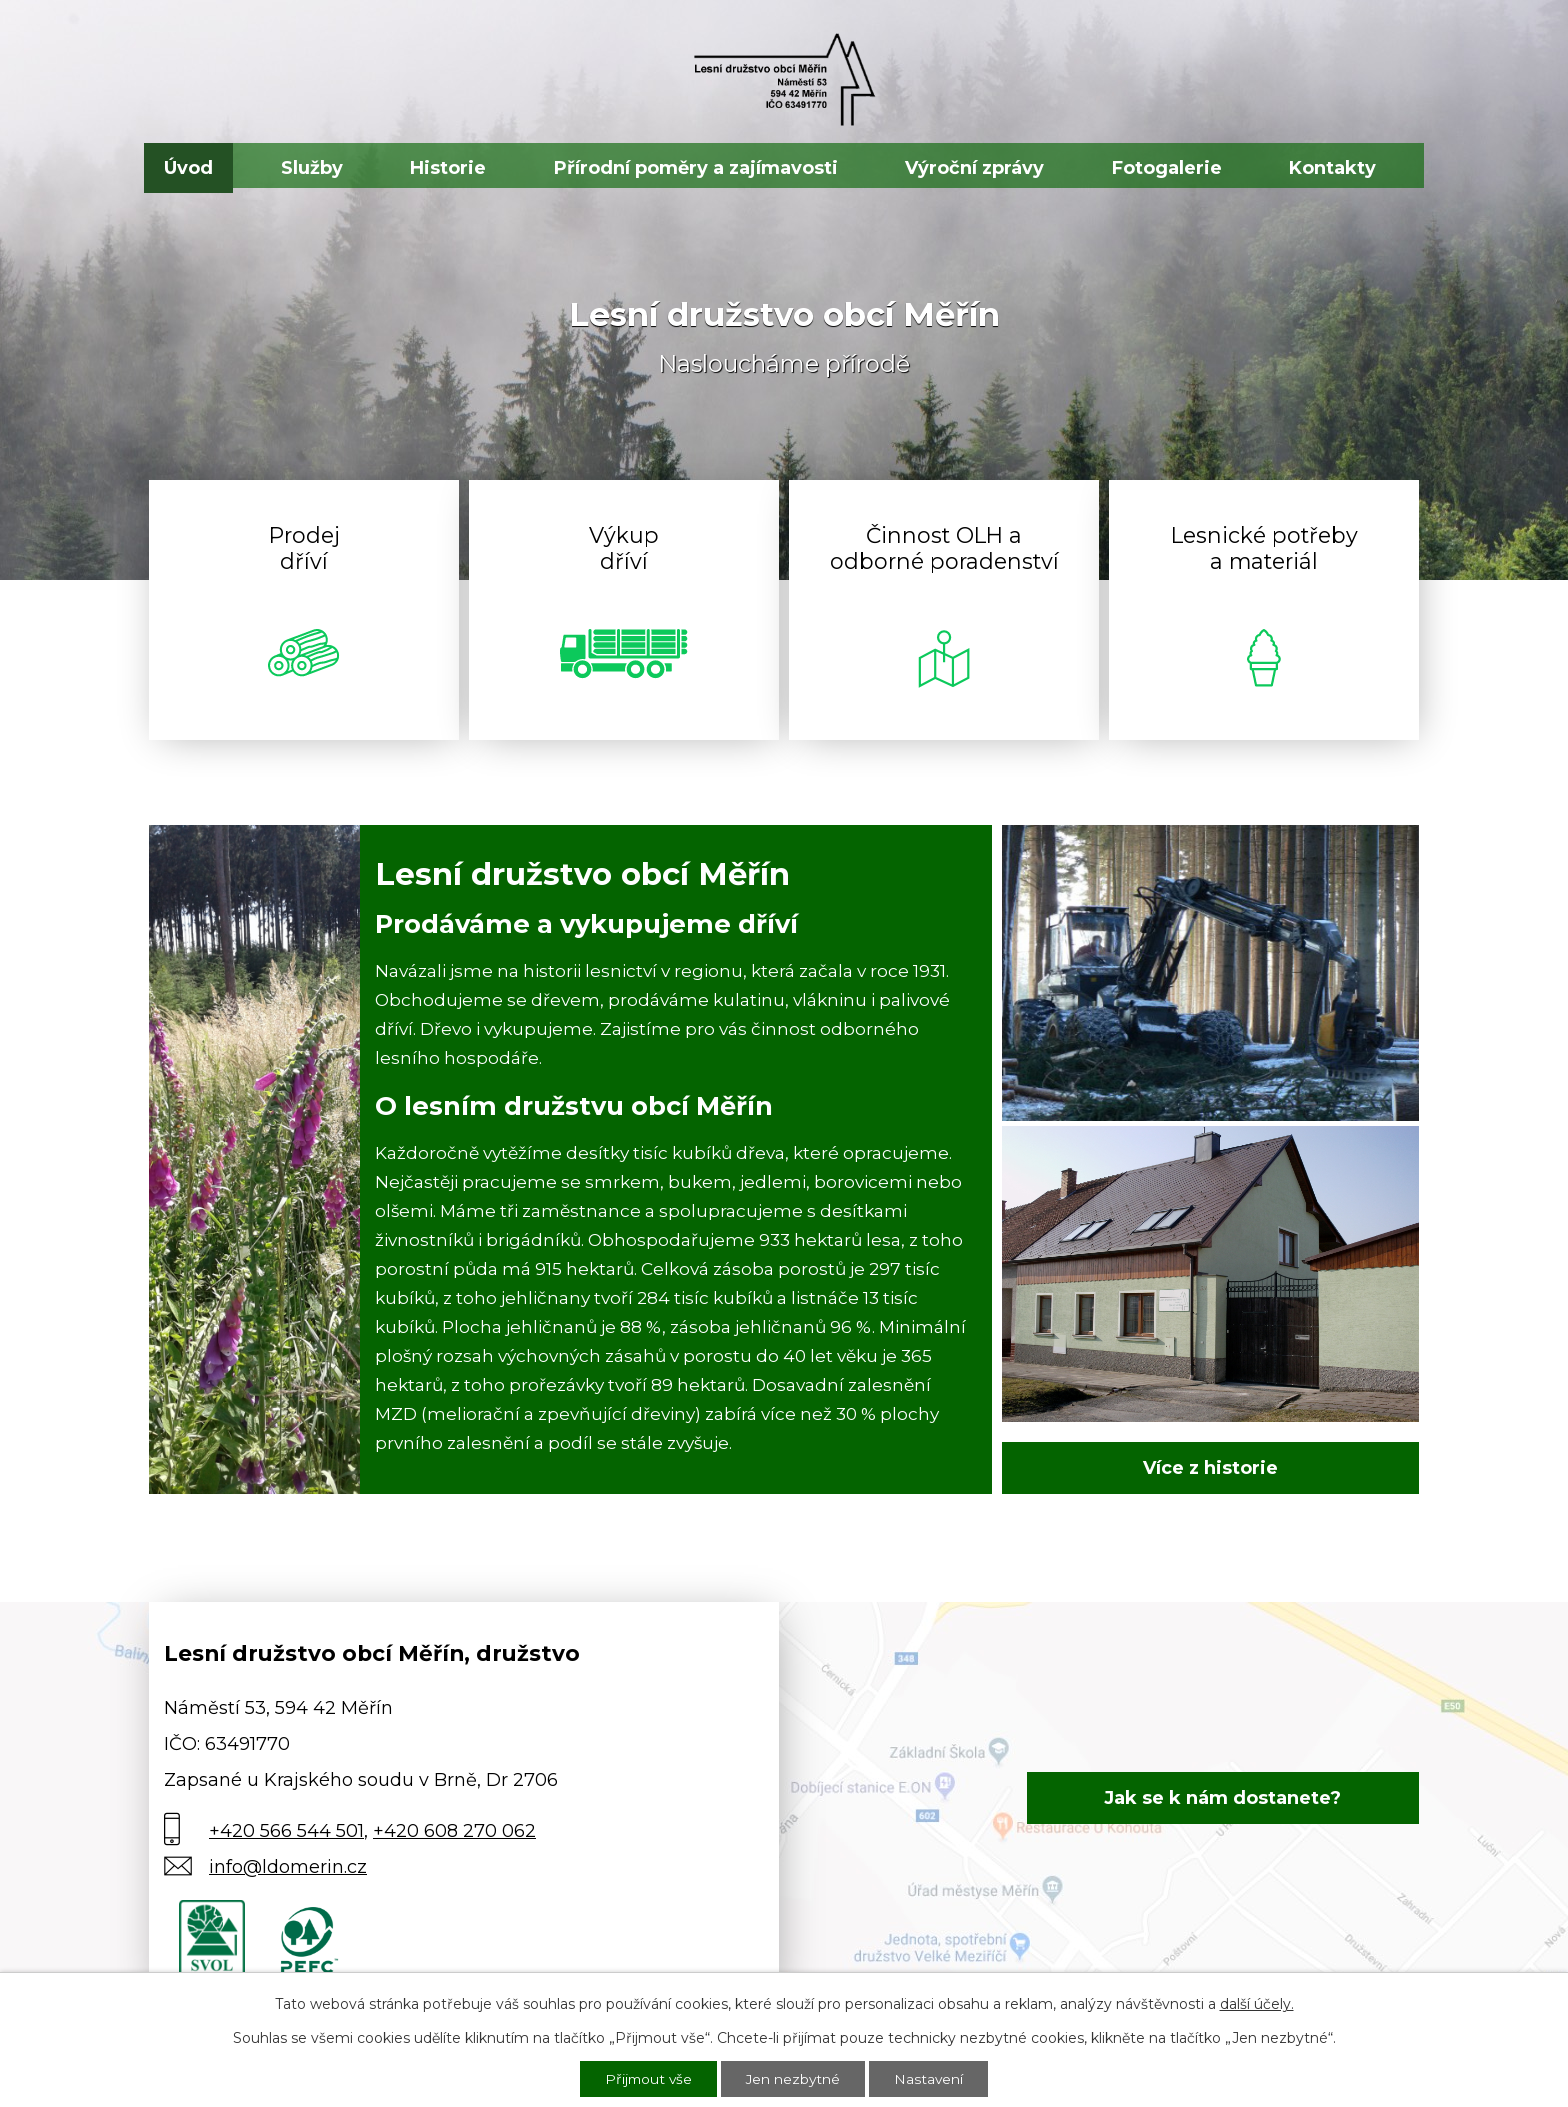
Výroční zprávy (974, 168)
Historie (448, 168)
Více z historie (1210, 1468)
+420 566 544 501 (286, 1831)
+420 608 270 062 (454, 1831)
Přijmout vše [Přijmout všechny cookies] (647, 2078)
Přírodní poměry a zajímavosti (696, 168)
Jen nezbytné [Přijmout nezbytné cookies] (794, 2078)
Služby (312, 168)
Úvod (188, 168)
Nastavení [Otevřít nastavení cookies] (931, 2078)
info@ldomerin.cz (288, 1867)
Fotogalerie (1167, 168)
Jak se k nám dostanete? (1239, 1798)
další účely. (1257, 2002)
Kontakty (1332, 168)
